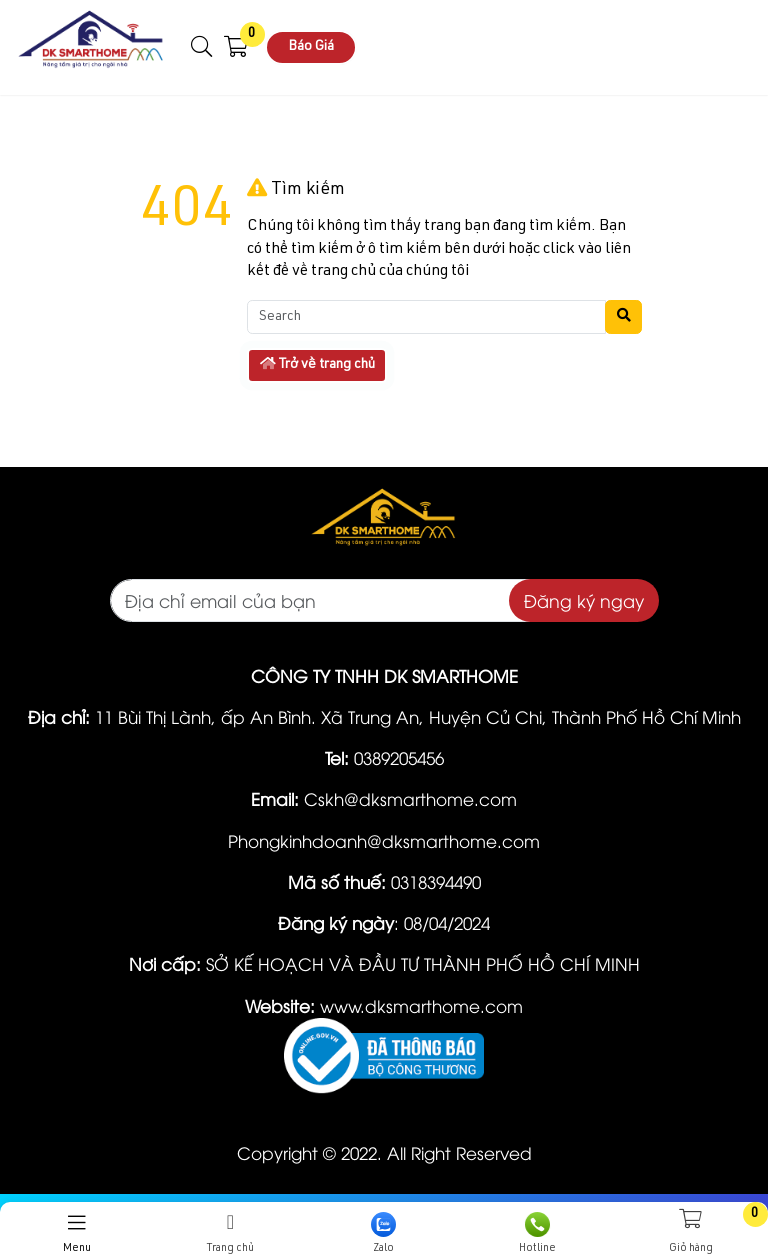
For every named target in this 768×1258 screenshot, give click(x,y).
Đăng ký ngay (584, 600)
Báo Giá (311, 47)
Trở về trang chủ (317, 364)
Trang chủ (231, 1233)
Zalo (384, 1233)
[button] (202, 47)
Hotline (538, 1233)
